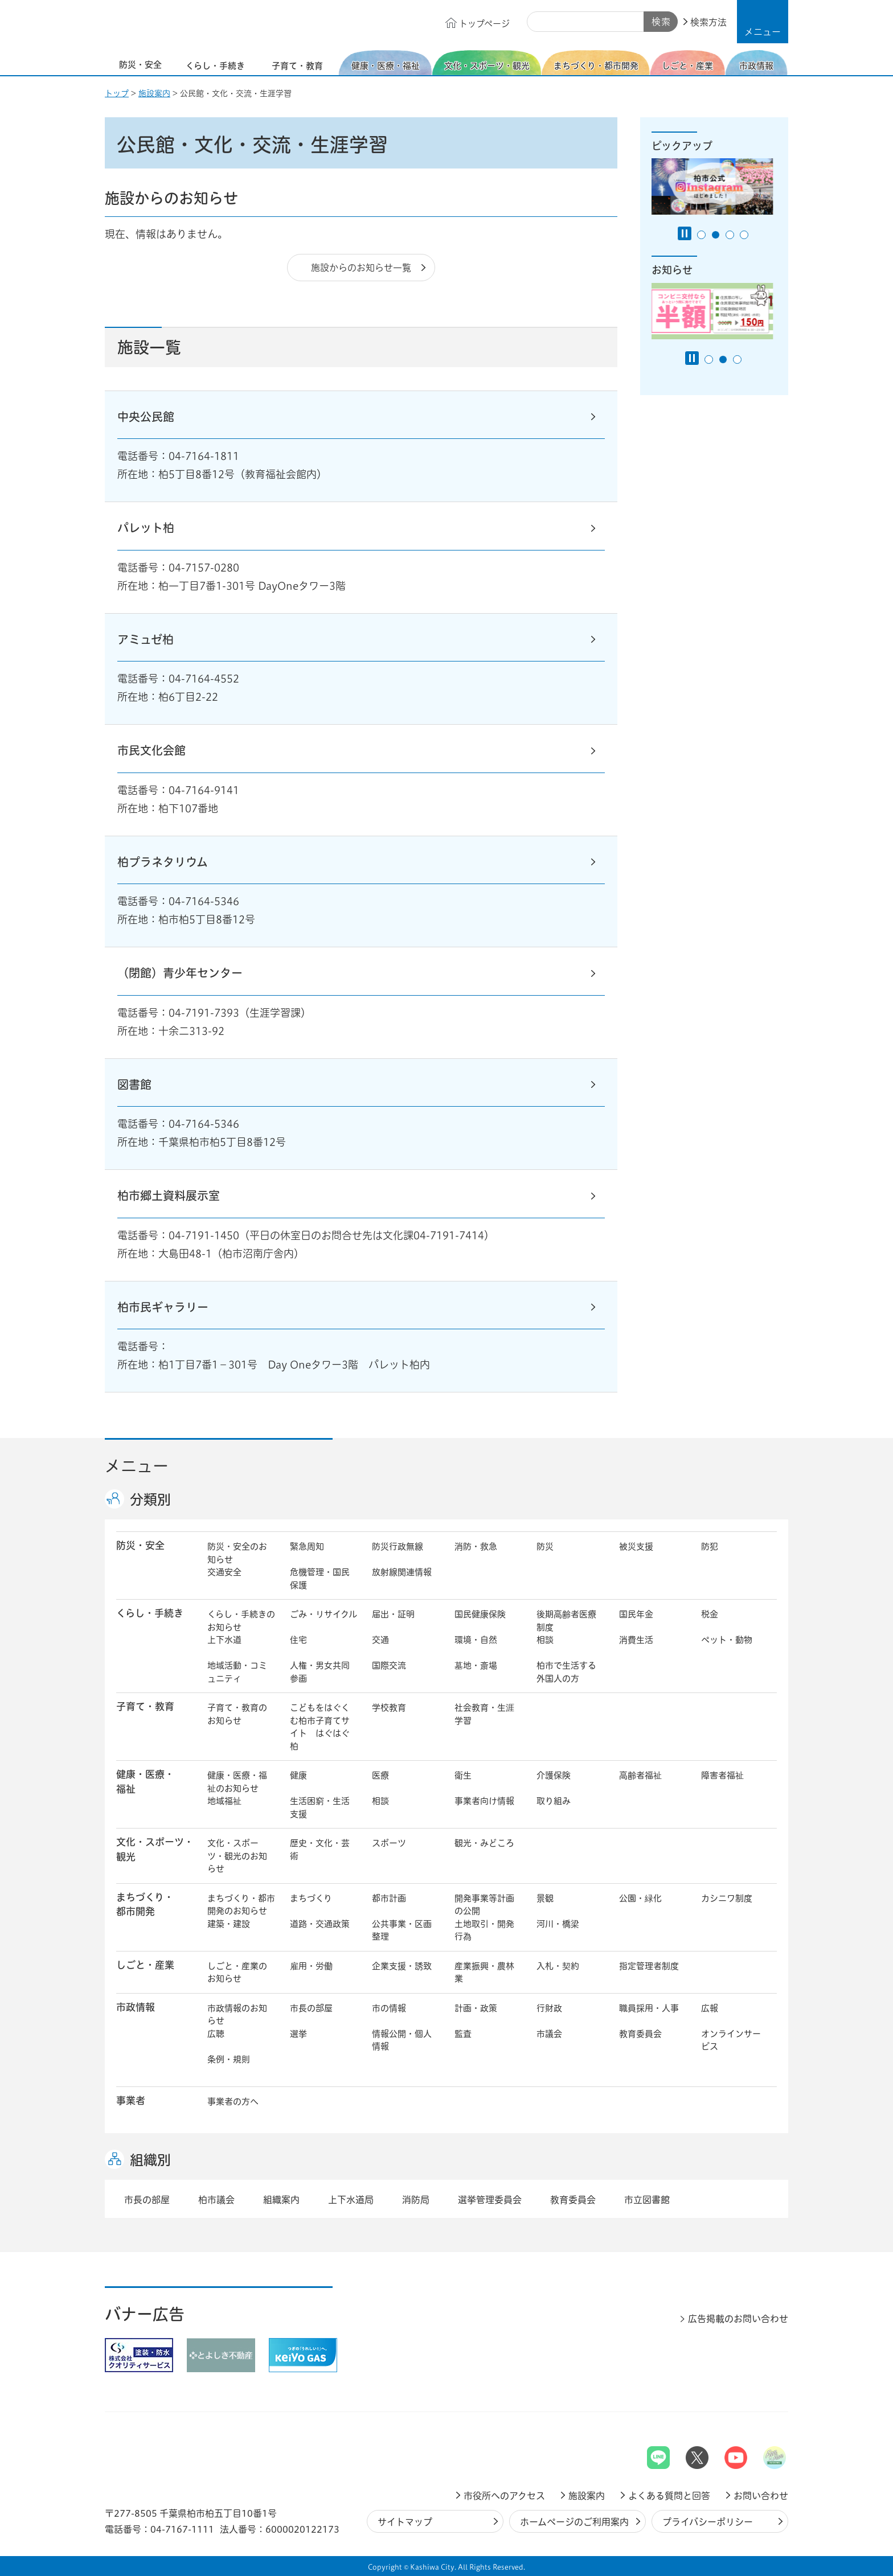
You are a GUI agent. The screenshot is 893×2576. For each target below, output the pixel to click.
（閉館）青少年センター (180, 973)
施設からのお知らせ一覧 (361, 267)
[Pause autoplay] (684, 233)
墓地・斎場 (475, 1665)
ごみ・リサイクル (323, 1614)
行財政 (549, 2008)
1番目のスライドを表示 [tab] (701, 235)
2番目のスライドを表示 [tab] (715, 235)
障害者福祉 (722, 1775)
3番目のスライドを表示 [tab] (730, 235)
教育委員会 (640, 2033)
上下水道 (224, 1640)
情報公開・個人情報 (402, 2040)
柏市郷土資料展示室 (168, 1195)
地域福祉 (224, 1801)
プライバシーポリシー (707, 2521)
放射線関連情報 (402, 1572)
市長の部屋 (311, 2008)
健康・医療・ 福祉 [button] (145, 1781)
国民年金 (636, 1614)
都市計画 (389, 1898)
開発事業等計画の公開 (484, 1905)
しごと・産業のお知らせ (237, 1972)
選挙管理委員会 (490, 2199)
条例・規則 (228, 2059)
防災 (545, 1546)
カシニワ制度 (726, 1898)
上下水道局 (351, 2199)
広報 (709, 2008)
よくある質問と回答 (669, 2495)
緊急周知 (307, 1546)
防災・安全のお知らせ (237, 1553)
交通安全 (224, 1572)
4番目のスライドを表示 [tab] (744, 235)
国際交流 (389, 1665)
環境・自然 (475, 1640)
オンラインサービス (731, 2040)
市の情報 (389, 2008)
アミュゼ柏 (145, 639)
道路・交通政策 (320, 1924)
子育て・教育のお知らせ (237, 1714)
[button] (762, 21)
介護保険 (553, 1775)
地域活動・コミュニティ (237, 1672)
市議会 (549, 2033)
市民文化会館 (151, 750)
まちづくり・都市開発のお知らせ (241, 1905)
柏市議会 (216, 2199)
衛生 (463, 1775)
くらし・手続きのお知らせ (241, 1621)
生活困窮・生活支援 (320, 1807)
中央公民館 (145, 416)
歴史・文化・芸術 (320, 1849)
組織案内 (281, 2199)
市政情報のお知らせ (237, 2015)
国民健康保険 (480, 1614)
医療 (380, 1775)
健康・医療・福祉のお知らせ (237, 1782)
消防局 (415, 2199)
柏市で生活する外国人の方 (566, 1672)
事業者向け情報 (484, 1801)
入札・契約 (557, 1966)
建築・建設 (228, 1924)
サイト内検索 (540, 22)
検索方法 (708, 22)
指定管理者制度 (649, 1966)
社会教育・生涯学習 (484, 1714)
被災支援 (636, 1546)
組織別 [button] (150, 2160)
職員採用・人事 (649, 2008)
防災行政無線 (397, 1546)
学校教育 (389, 1707)
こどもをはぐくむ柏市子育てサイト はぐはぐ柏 (320, 1727)
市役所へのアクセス (504, 2495)
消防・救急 (475, 1546)
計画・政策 (475, 2008)
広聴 (215, 2033)
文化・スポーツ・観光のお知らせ (237, 1856)
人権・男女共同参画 (320, 1672)
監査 (463, 2033)
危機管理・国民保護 (320, 1578)
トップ (117, 93)
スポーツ (389, 1843)
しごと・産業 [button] (145, 1965)
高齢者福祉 (640, 1775)
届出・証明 (393, 1614)
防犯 (709, 1546)
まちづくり (311, 1898)
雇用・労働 (311, 1966)
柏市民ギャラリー (162, 1307)
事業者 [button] (130, 2100)
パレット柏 (145, 527)
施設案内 (154, 93)
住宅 (298, 1640)
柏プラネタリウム (162, 862)
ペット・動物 (726, 1640)
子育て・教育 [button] (145, 1706)
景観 (545, 1898)
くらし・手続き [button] (149, 1613)
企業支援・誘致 (402, 1966)
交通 (380, 1640)
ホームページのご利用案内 (574, 2521)
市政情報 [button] (135, 2007)
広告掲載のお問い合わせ (738, 2318)
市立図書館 (647, 2199)
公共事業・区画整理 (402, 1930)
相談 (545, 1640)
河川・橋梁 (557, 1924)
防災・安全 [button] (140, 1545)
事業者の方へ (233, 2101)
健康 (298, 1775)
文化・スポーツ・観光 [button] (155, 1849)
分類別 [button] (150, 1499)
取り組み (553, 1801)
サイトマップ (405, 2521)
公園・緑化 (640, 1898)
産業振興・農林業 (484, 1972)
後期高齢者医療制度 (566, 1621)
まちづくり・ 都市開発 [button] (145, 1904)
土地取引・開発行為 (484, 1930)
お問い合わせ (761, 2495)
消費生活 (636, 1640)
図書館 (134, 1084)
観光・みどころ (484, 1843)
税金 (709, 1614)
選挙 (298, 2033)
